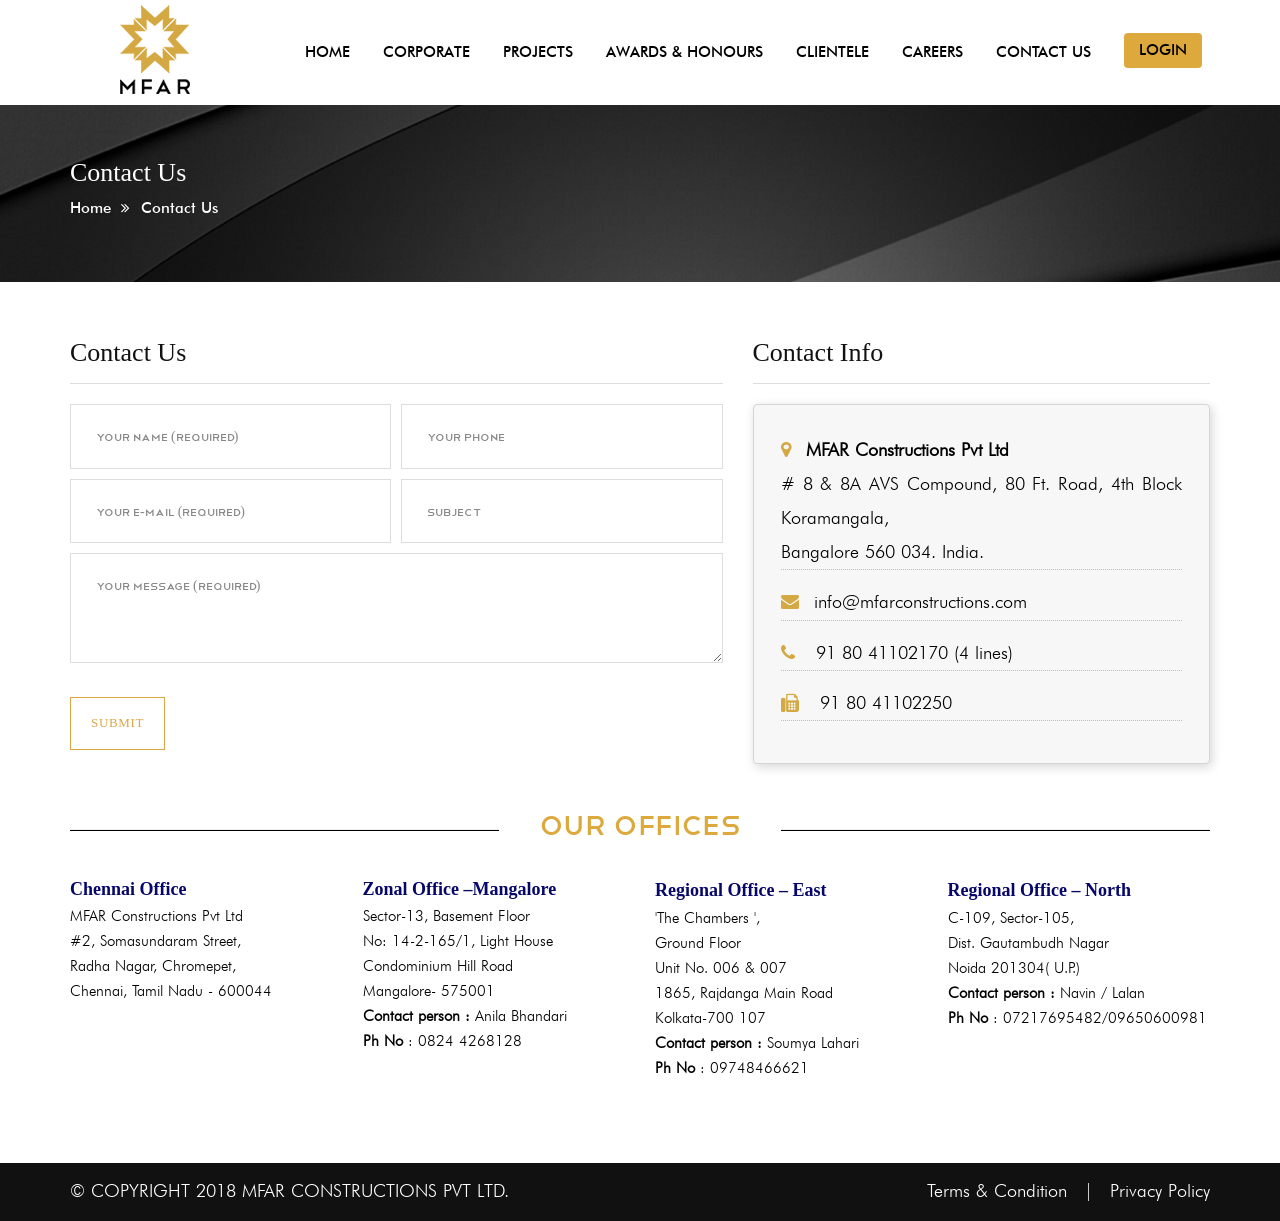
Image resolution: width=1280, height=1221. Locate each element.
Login (1163, 50)
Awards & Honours (684, 52)
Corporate (426, 52)
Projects (538, 52)
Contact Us (1043, 52)
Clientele (832, 52)
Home (327, 52)
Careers (932, 52)
